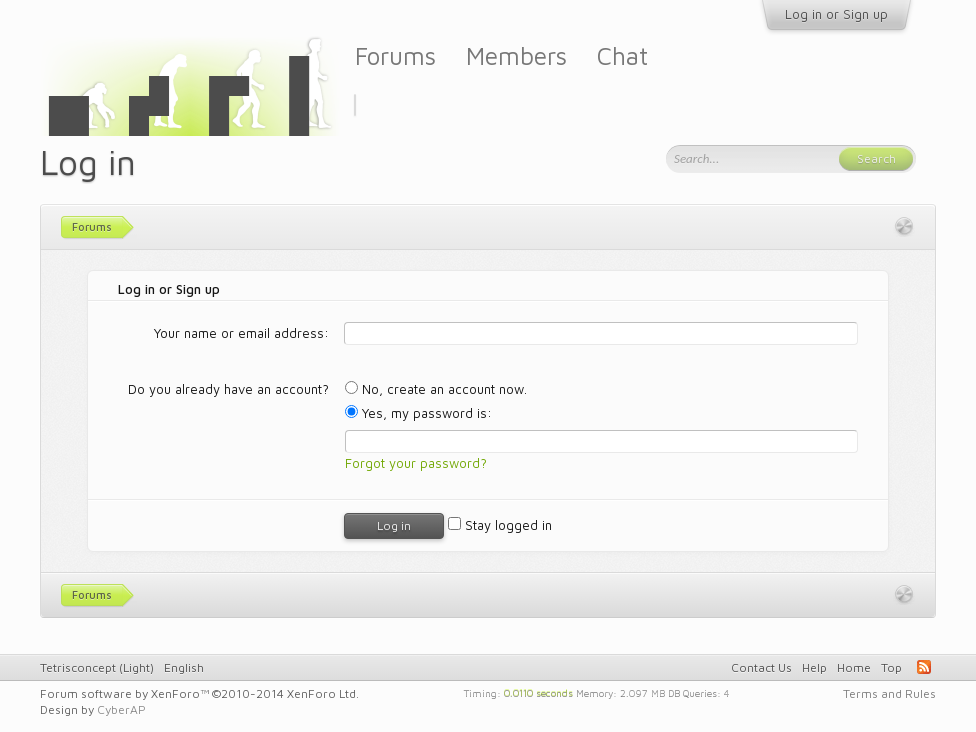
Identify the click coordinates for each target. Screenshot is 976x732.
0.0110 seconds (538, 692)
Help (814, 667)
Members (516, 55)
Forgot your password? (416, 463)
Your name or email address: (241, 333)
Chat (622, 55)
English (184, 667)
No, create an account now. (436, 389)
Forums (395, 55)
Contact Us (761, 667)
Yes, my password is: (418, 413)
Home (854, 667)
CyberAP (121, 709)
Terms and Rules (889, 693)
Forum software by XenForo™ (199, 693)
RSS (924, 667)
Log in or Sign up (836, 14)
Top (891, 667)
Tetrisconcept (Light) (97, 667)
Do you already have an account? (228, 389)
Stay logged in (500, 525)
